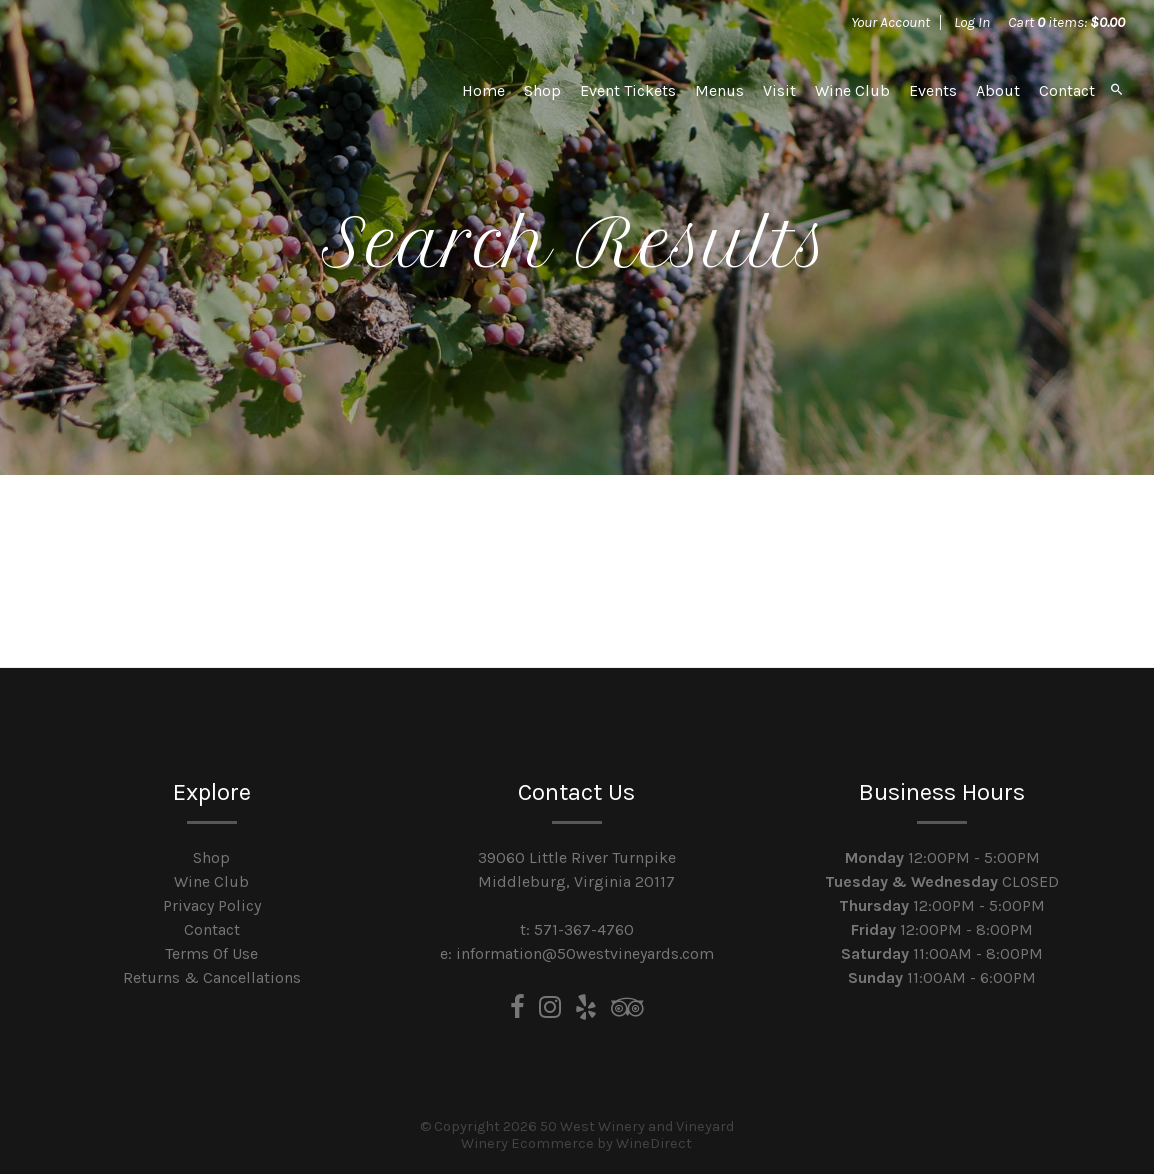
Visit (779, 90)
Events (933, 90)
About (998, 90)
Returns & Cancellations (212, 977)
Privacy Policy (212, 905)
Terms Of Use (211, 953)
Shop (542, 90)
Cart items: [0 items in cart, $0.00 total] (1066, 22)
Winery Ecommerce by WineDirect (576, 1143)
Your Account (890, 22)
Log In (972, 22)
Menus (719, 90)
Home (483, 90)
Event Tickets (628, 90)
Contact (1067, 90)
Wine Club (852, 90)
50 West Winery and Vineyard (169, 90)
